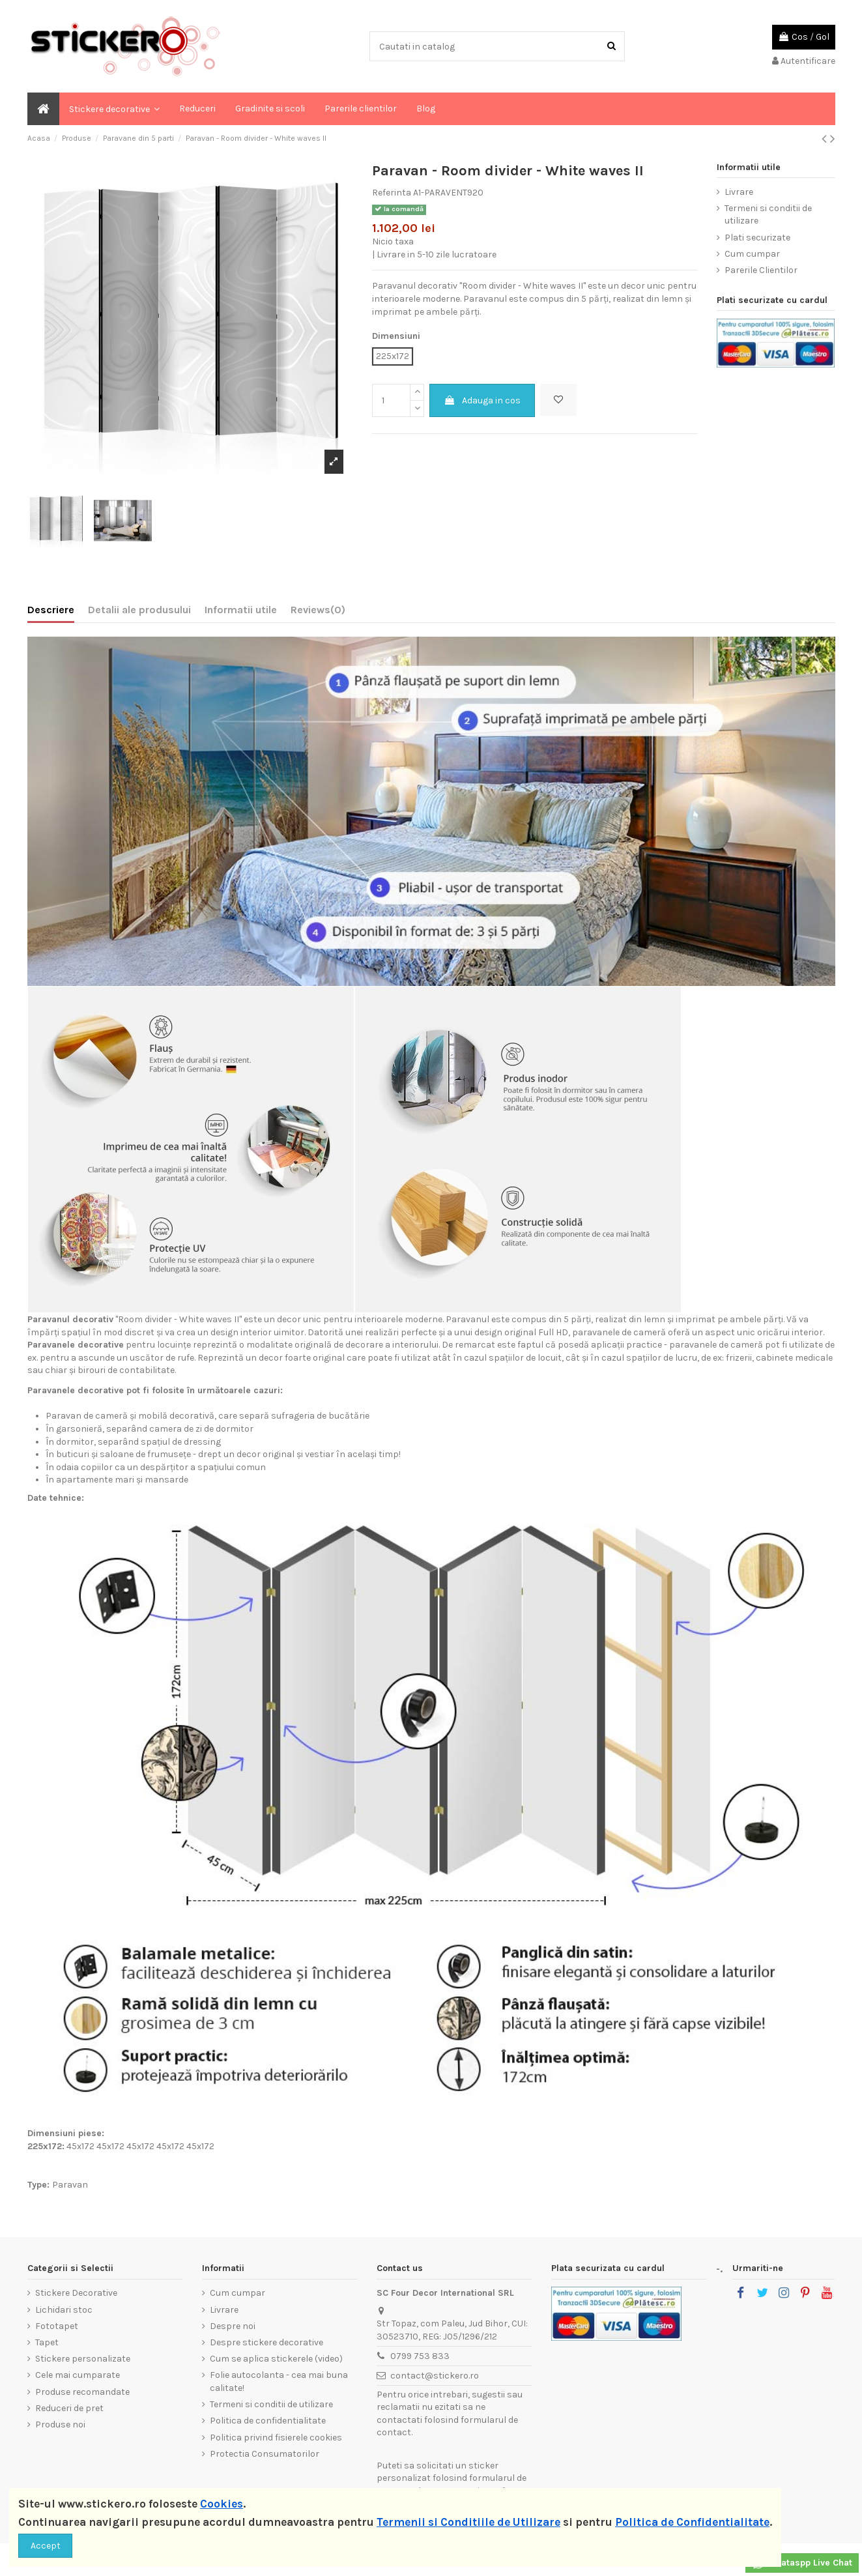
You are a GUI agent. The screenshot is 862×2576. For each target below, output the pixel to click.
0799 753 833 (420, 2356)
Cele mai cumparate (77, 2375)
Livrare (739, 191)
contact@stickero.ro (434, 2375)
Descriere (50, 609)
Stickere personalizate (82, 2358)
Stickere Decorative (76, 2292)
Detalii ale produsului (139, 609)
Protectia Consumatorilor (264, 2453)
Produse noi (60, 2424)
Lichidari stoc (64, 2309)
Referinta (391, 192)
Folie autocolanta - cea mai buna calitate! (279, 2381)
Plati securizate (757, 237)
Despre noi (232, 2326)
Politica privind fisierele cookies (276, 2437)
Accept (46, 2545)
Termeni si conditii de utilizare (768, 215)
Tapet (47, 2342)
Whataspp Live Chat (802, 2563)
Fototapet (56, 2326)
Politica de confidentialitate (268, 2420)
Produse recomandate (82, 2391)
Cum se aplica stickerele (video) (276, 2358)
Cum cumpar (752, 253)
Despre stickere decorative (266, 2342)
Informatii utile (241, 609)
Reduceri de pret (69, 2408)
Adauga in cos (482, 400)
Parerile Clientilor (761, 270)
